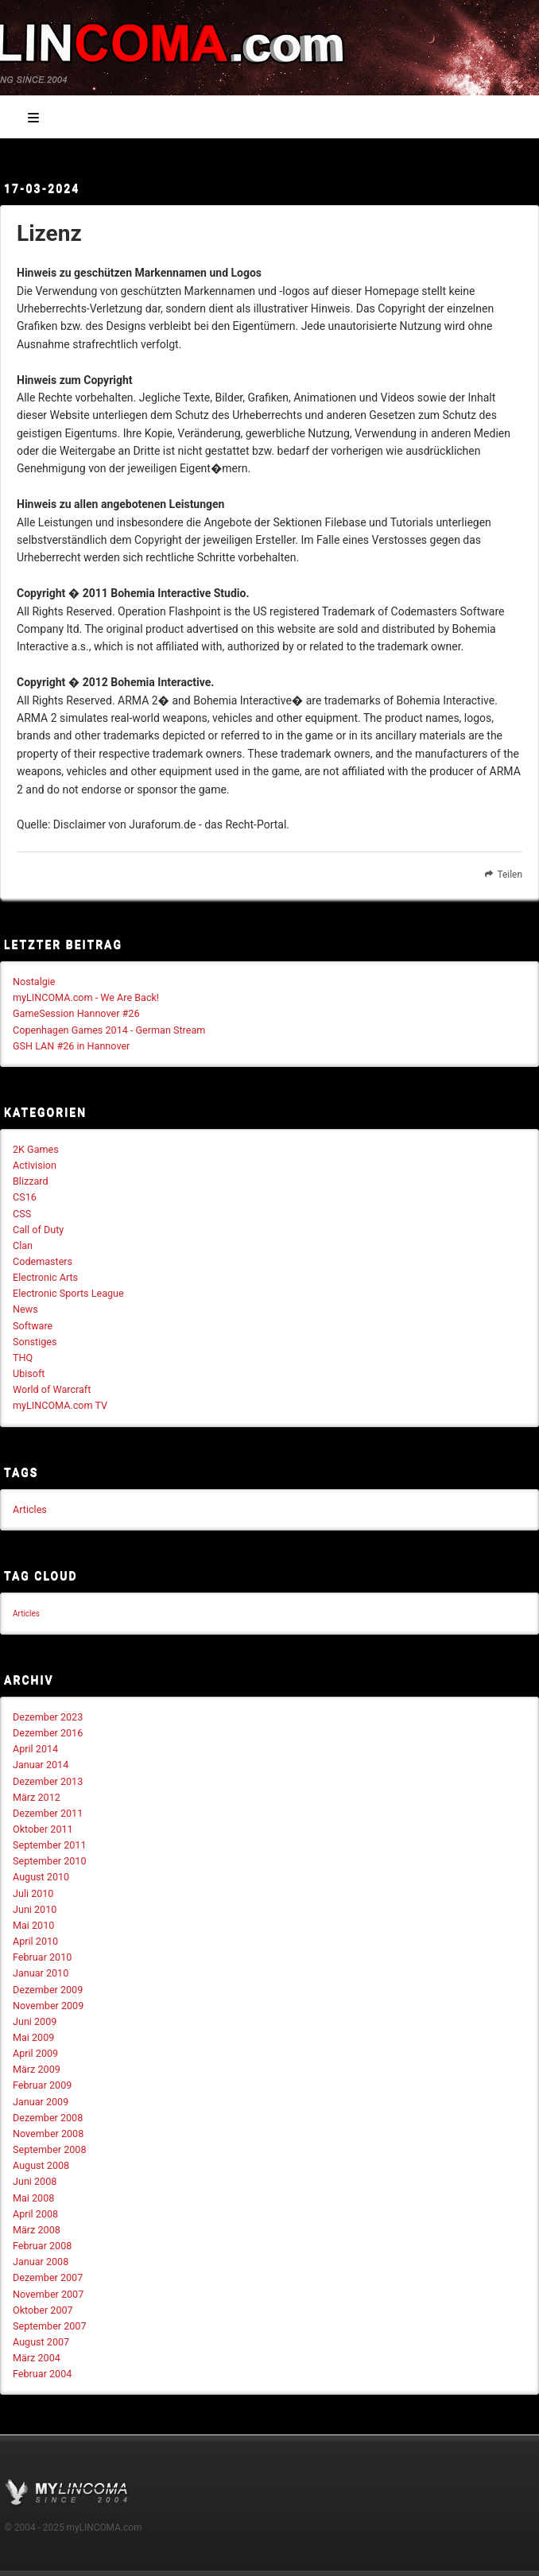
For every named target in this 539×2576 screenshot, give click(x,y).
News (25, 1309)
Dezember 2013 (48, 1781)
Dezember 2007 (48, 2277)
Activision (34, 1165)
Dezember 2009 (48, 1990)
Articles (30, 1509)
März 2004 (36, 2358)
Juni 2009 (34, 2021)
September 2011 (50, 1845)
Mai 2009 (33, 2037)
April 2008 (35, 2214)
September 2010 (50, 1861)
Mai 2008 (33, 2198)
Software (32, 1326)
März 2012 (36, 1797)
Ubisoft (29, 1373)
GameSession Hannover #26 (76, 1013)
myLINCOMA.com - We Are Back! (86, 997)
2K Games (36, 1149)
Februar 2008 (42, 2246)
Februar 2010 (42, 1957)
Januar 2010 (40, 1973)
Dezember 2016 (48, 1733)
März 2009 (36, 2069)
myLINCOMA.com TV (60, 1405)
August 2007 (41, 2342)
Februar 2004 (42, 2374)
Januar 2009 (40, 2102)
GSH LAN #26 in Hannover (71, 1046)
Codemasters (42, 1261)
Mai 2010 (33, 1925)
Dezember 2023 (48, 1717)
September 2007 (50, 2326)
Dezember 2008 (48, 2118)
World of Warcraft (52, 1389)
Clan (23, 1245)
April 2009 (35, 2053)
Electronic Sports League (68, 1293)
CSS (22, 1214)
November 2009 (48, 2006)
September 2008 (50, 2149)
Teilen (502, 874)
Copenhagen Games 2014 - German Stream (109, 1030)
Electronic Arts (45, 1277)
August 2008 (41, 2165)
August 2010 (41, 1877)
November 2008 (48, 2134)
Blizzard (30, 1181)
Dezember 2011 (48, 1813)
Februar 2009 (42, 2085)
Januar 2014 (40, 1765)
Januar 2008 (40, 2262)
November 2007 (48, 2294)
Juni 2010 (34, 1909)
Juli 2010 (33, 1893)
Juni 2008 (34, 2181)
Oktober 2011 (43, 1829)
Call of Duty (38, 1230)
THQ (23, 1358)
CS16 (25, 1197)
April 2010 (35, 1941)
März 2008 (36, 2230)
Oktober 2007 (43, 2310)
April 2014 (35, 1749)
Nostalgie (34, 981)
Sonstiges (35, 1342)
